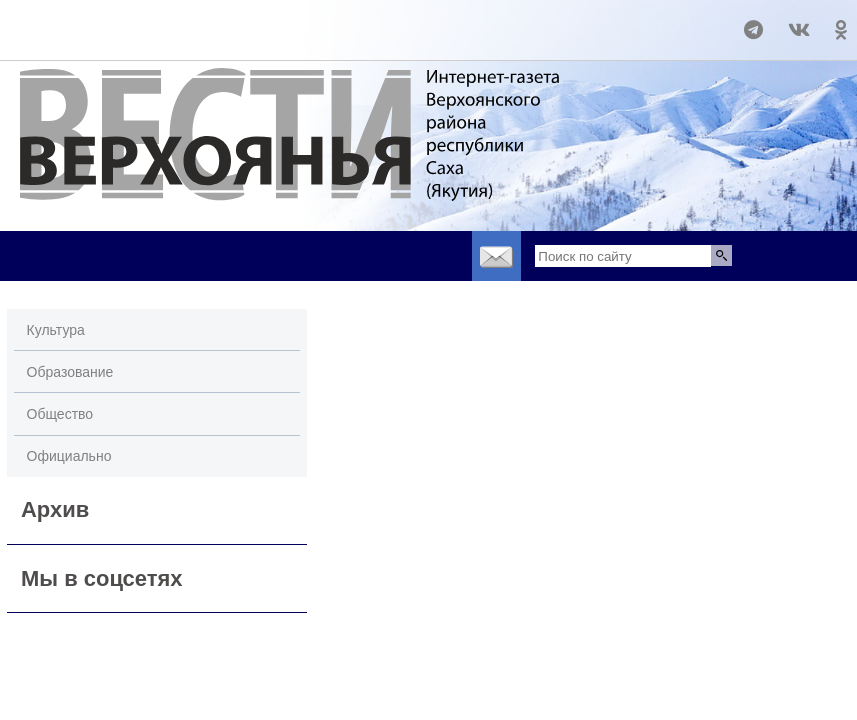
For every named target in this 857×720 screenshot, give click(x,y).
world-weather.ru (44, 21)
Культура (56, 330)
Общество (60, 414)
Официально (69, 456)
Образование (70, 372)
